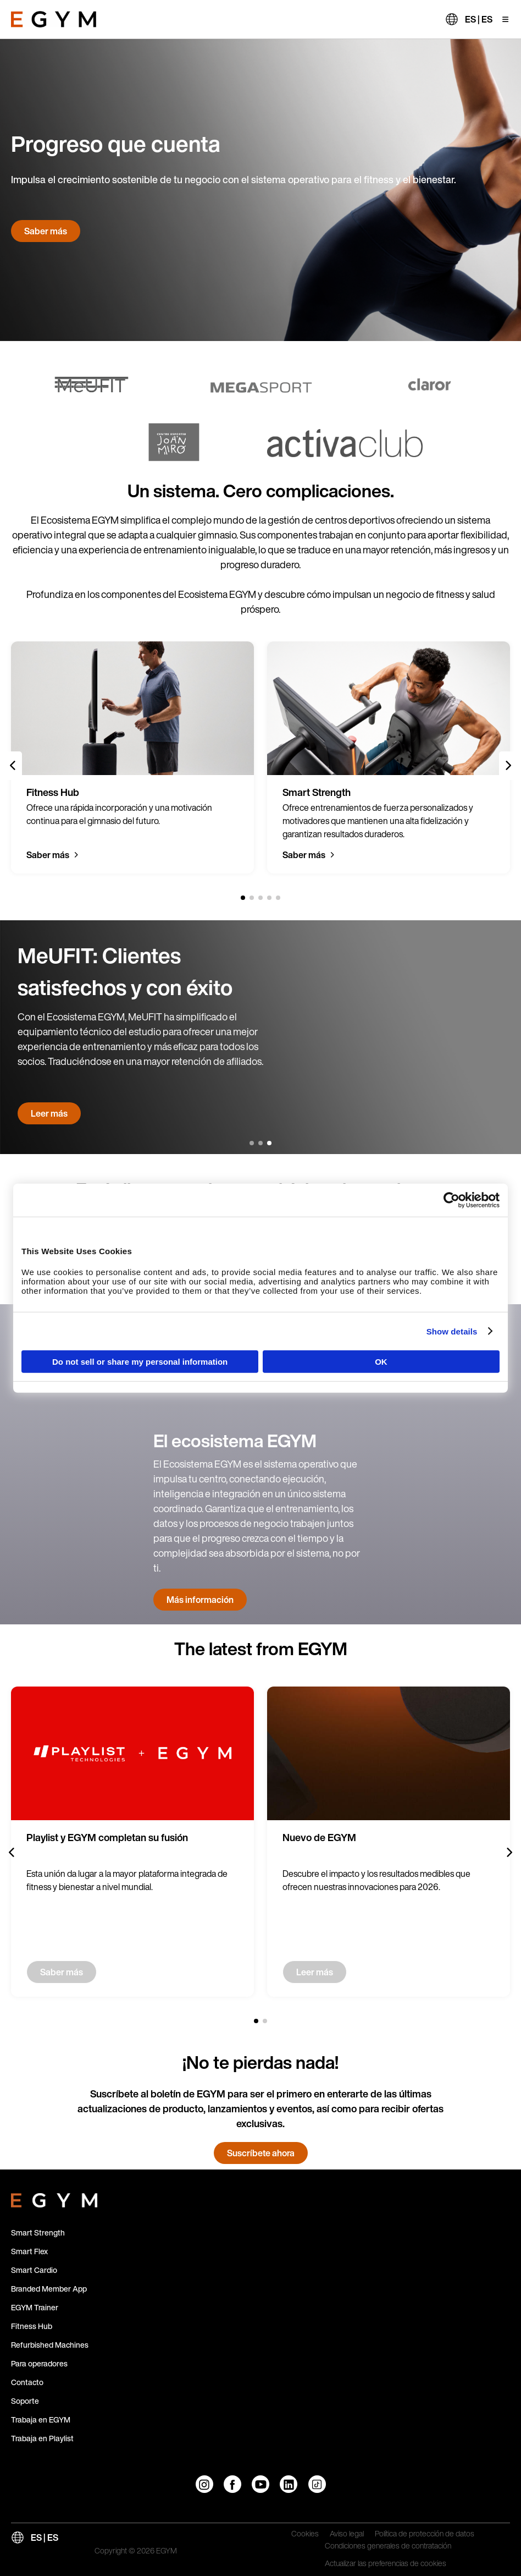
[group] (132, 757)
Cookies (305, 2534)
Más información (200, 1599)
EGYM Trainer (34, 2307)
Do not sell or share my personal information (140, 1361)
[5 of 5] (278, 898)
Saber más (45, 231)
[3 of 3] (269, 1143)
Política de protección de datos (424, 2534)
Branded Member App (49, 2288)
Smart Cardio (34, 2270)
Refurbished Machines (49, 2344)
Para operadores (39, 2363)
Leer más (49, 1113)
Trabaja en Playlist (42, 2438)
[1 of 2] (256, 2021)
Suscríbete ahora (261, 2153)
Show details (452, 1331)
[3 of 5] (260, 898)
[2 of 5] (252, 898)
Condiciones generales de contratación (388, 2546)
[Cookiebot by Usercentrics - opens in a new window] (451, 1199)
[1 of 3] (252, 1143)
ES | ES (478, 19)
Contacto (27, 2382)
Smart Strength (38, 2232)
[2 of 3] (260, 1143)
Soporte (25, 2401)
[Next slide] (508, 765)
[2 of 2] (265, 2021)
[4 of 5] (269, 898)
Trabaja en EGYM (40, 2419)
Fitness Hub (31, 2326)
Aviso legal (347, 2534)
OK (381, 1361)
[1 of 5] (243, 898)
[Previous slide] (13, 765)
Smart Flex (29, 2251)
